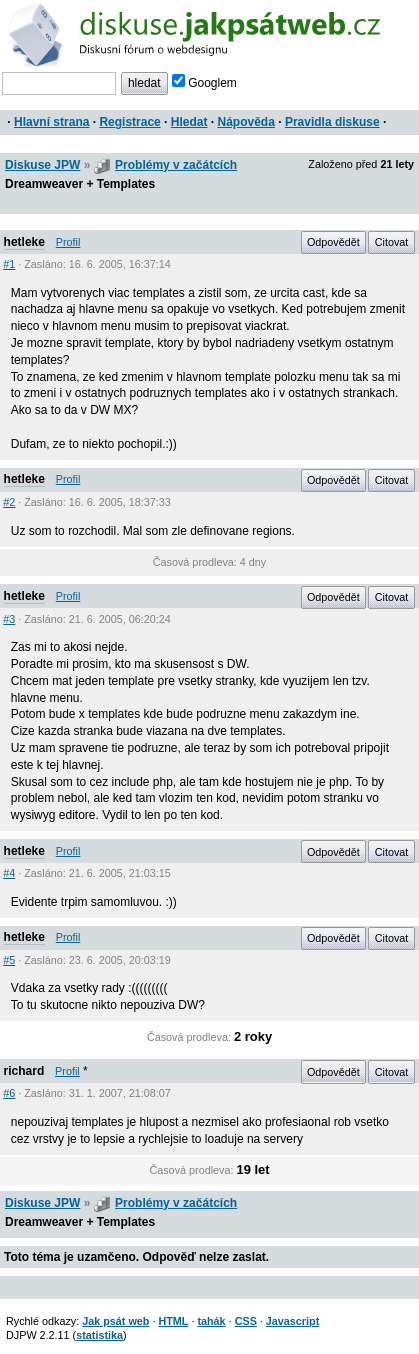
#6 (9, 1093)
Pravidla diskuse (332, 122)
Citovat (392, 242)
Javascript (292, 1321)
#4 (9, 873)
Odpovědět (333, 242)
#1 (9, 264)
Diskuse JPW (42, 165)
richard (24, 1071)
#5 (9, 960)
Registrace (129, 122)
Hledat (189, 122)
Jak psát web (115, 1321)
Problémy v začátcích (176, 165)
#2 (9, 502)
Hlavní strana (51, 122)
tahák (211, 1321)
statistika (99, 1335)
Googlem (204, 83)
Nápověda (246, 122)
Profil (68, 242)
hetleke (24, 242)
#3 (9, 619)
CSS (246, 1321)
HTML (173, 1321)
